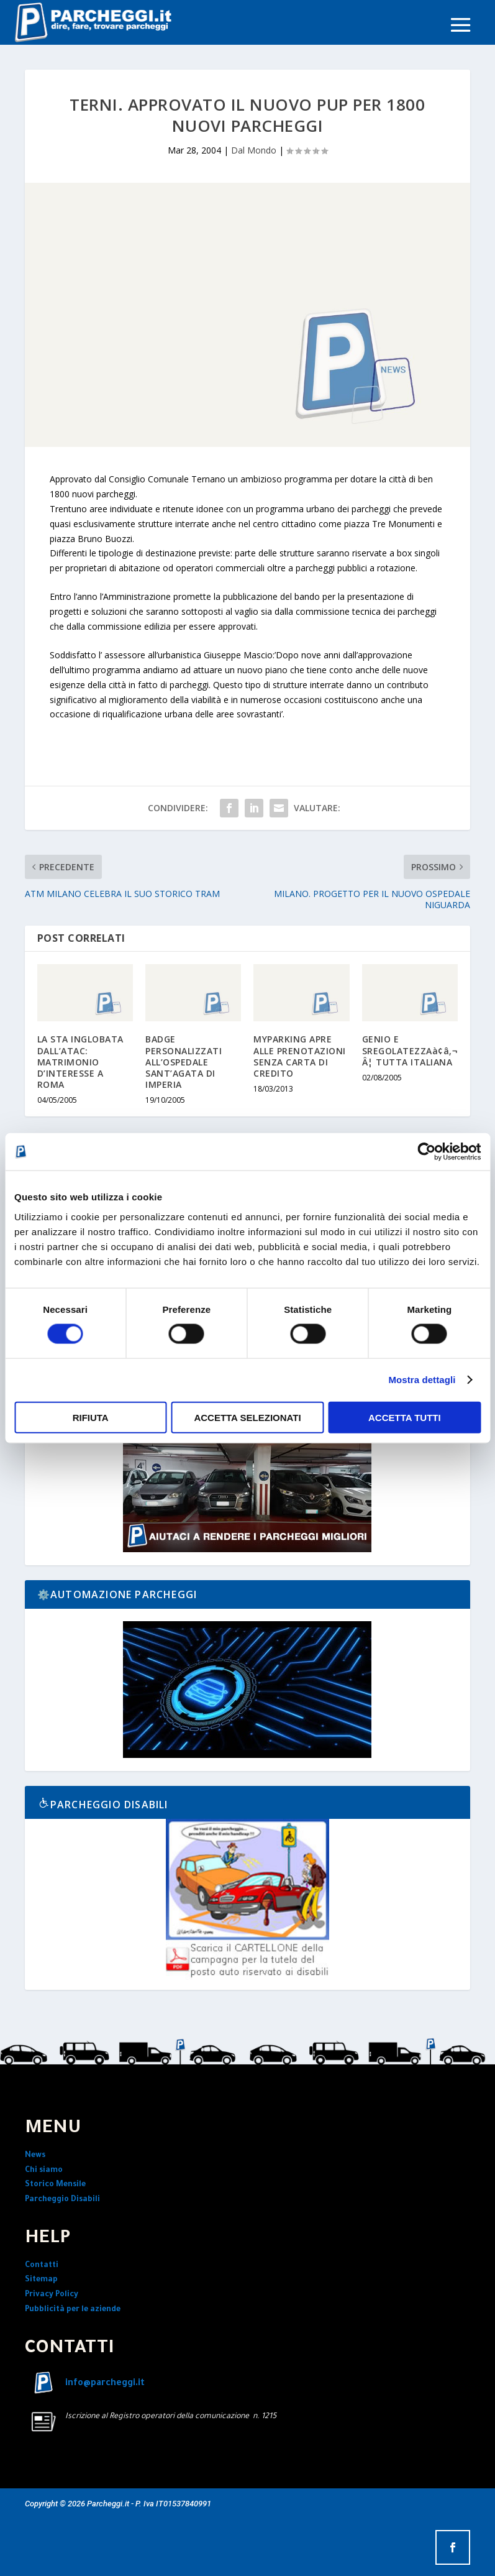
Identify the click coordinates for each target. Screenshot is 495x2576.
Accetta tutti (404, 1417)
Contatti (41, 2265)
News (35, 2155)
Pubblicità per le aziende (72, 2310)
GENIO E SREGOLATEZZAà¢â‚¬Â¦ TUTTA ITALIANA (410, 1050)
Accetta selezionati (247, 1417)
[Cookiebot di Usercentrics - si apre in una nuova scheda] (426, 1152)
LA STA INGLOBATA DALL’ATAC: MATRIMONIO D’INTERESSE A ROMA (80, 1061)
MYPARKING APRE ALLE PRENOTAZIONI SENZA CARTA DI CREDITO (299, 1056)
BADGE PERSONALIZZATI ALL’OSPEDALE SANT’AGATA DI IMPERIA (183, 1061)
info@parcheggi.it (105, 2384)
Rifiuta (91, 1417)
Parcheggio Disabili (62, 2200)
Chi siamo (44, 2170)
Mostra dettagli (421, 1379)
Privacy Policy (51, 2295)
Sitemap (41, 2280)
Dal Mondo (253, 150)
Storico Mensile (55, 2185)
